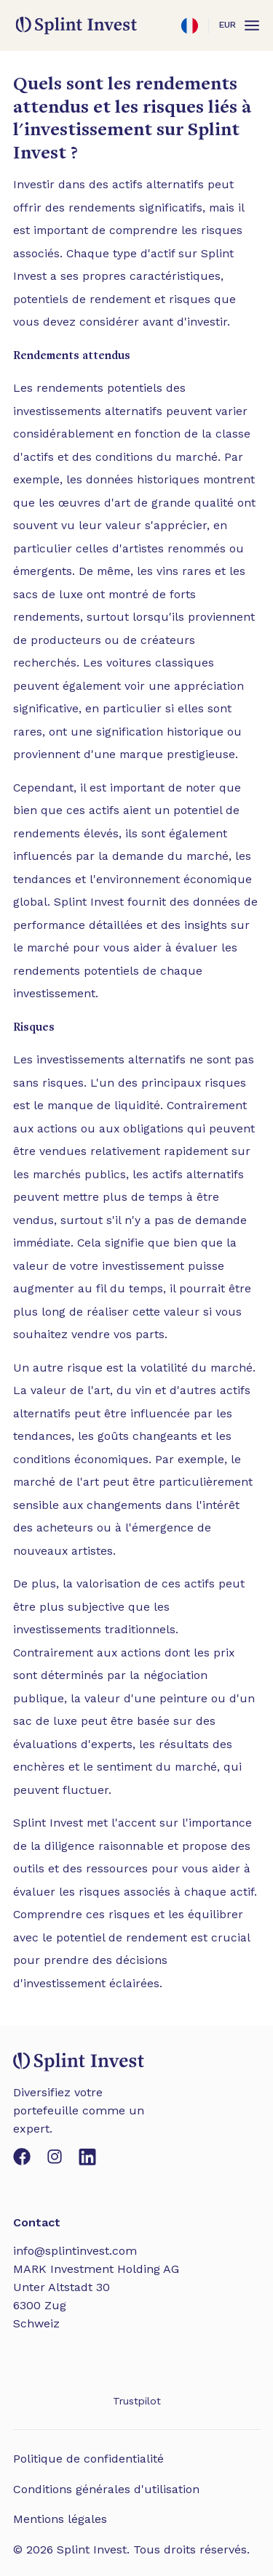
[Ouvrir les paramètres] (189, 25)
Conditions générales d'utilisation (106, 2489)
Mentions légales (60, 2519)
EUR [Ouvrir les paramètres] (227, 25)
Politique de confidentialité (88, 2459)
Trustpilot (137, 2401)
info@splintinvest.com (75, 2251)
